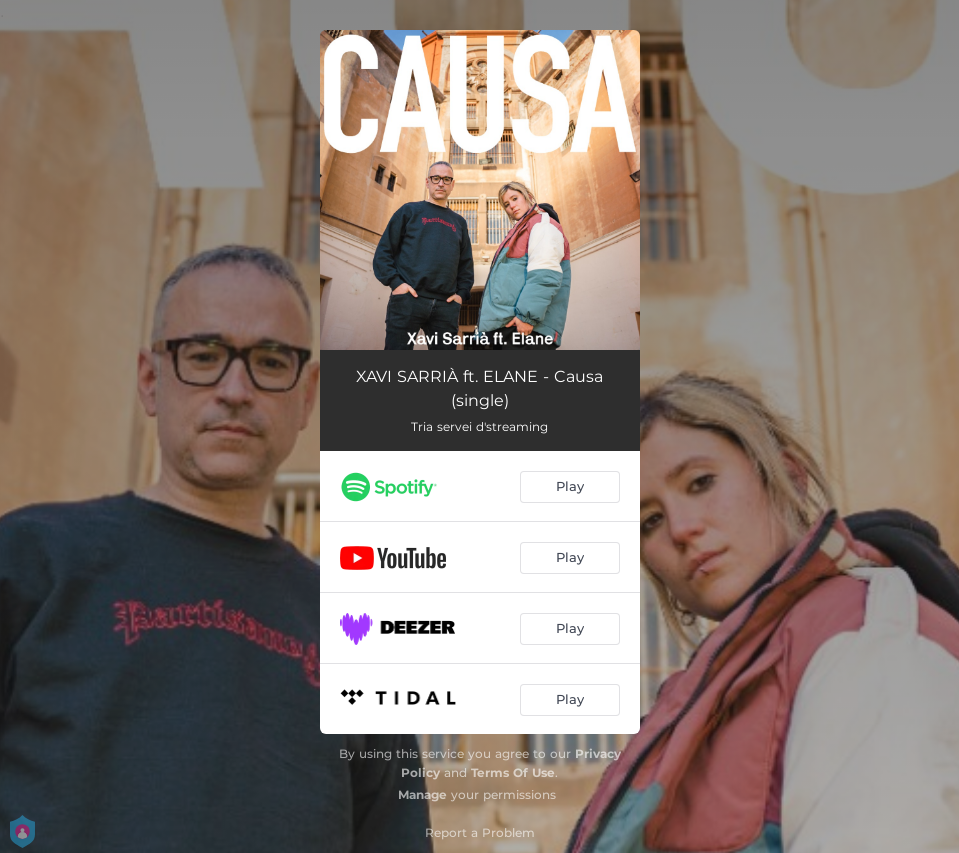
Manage (422, 794)
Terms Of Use (513, 772)
